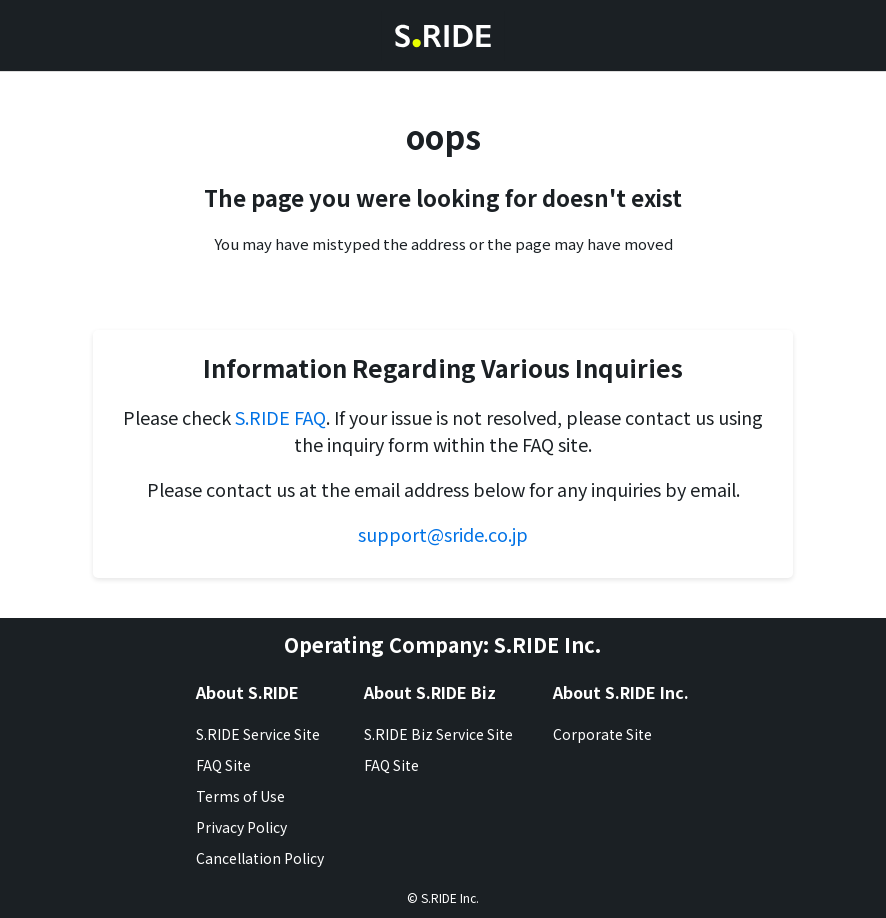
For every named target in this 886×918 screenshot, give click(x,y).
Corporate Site (602, 734)
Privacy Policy (241, 827)
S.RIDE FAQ (280, 417)
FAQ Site (223, 765)
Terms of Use (240, 796)
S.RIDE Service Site (258, 734)
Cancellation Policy (260, 858)
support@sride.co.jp (443, 534)
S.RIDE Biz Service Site (438, 734)
